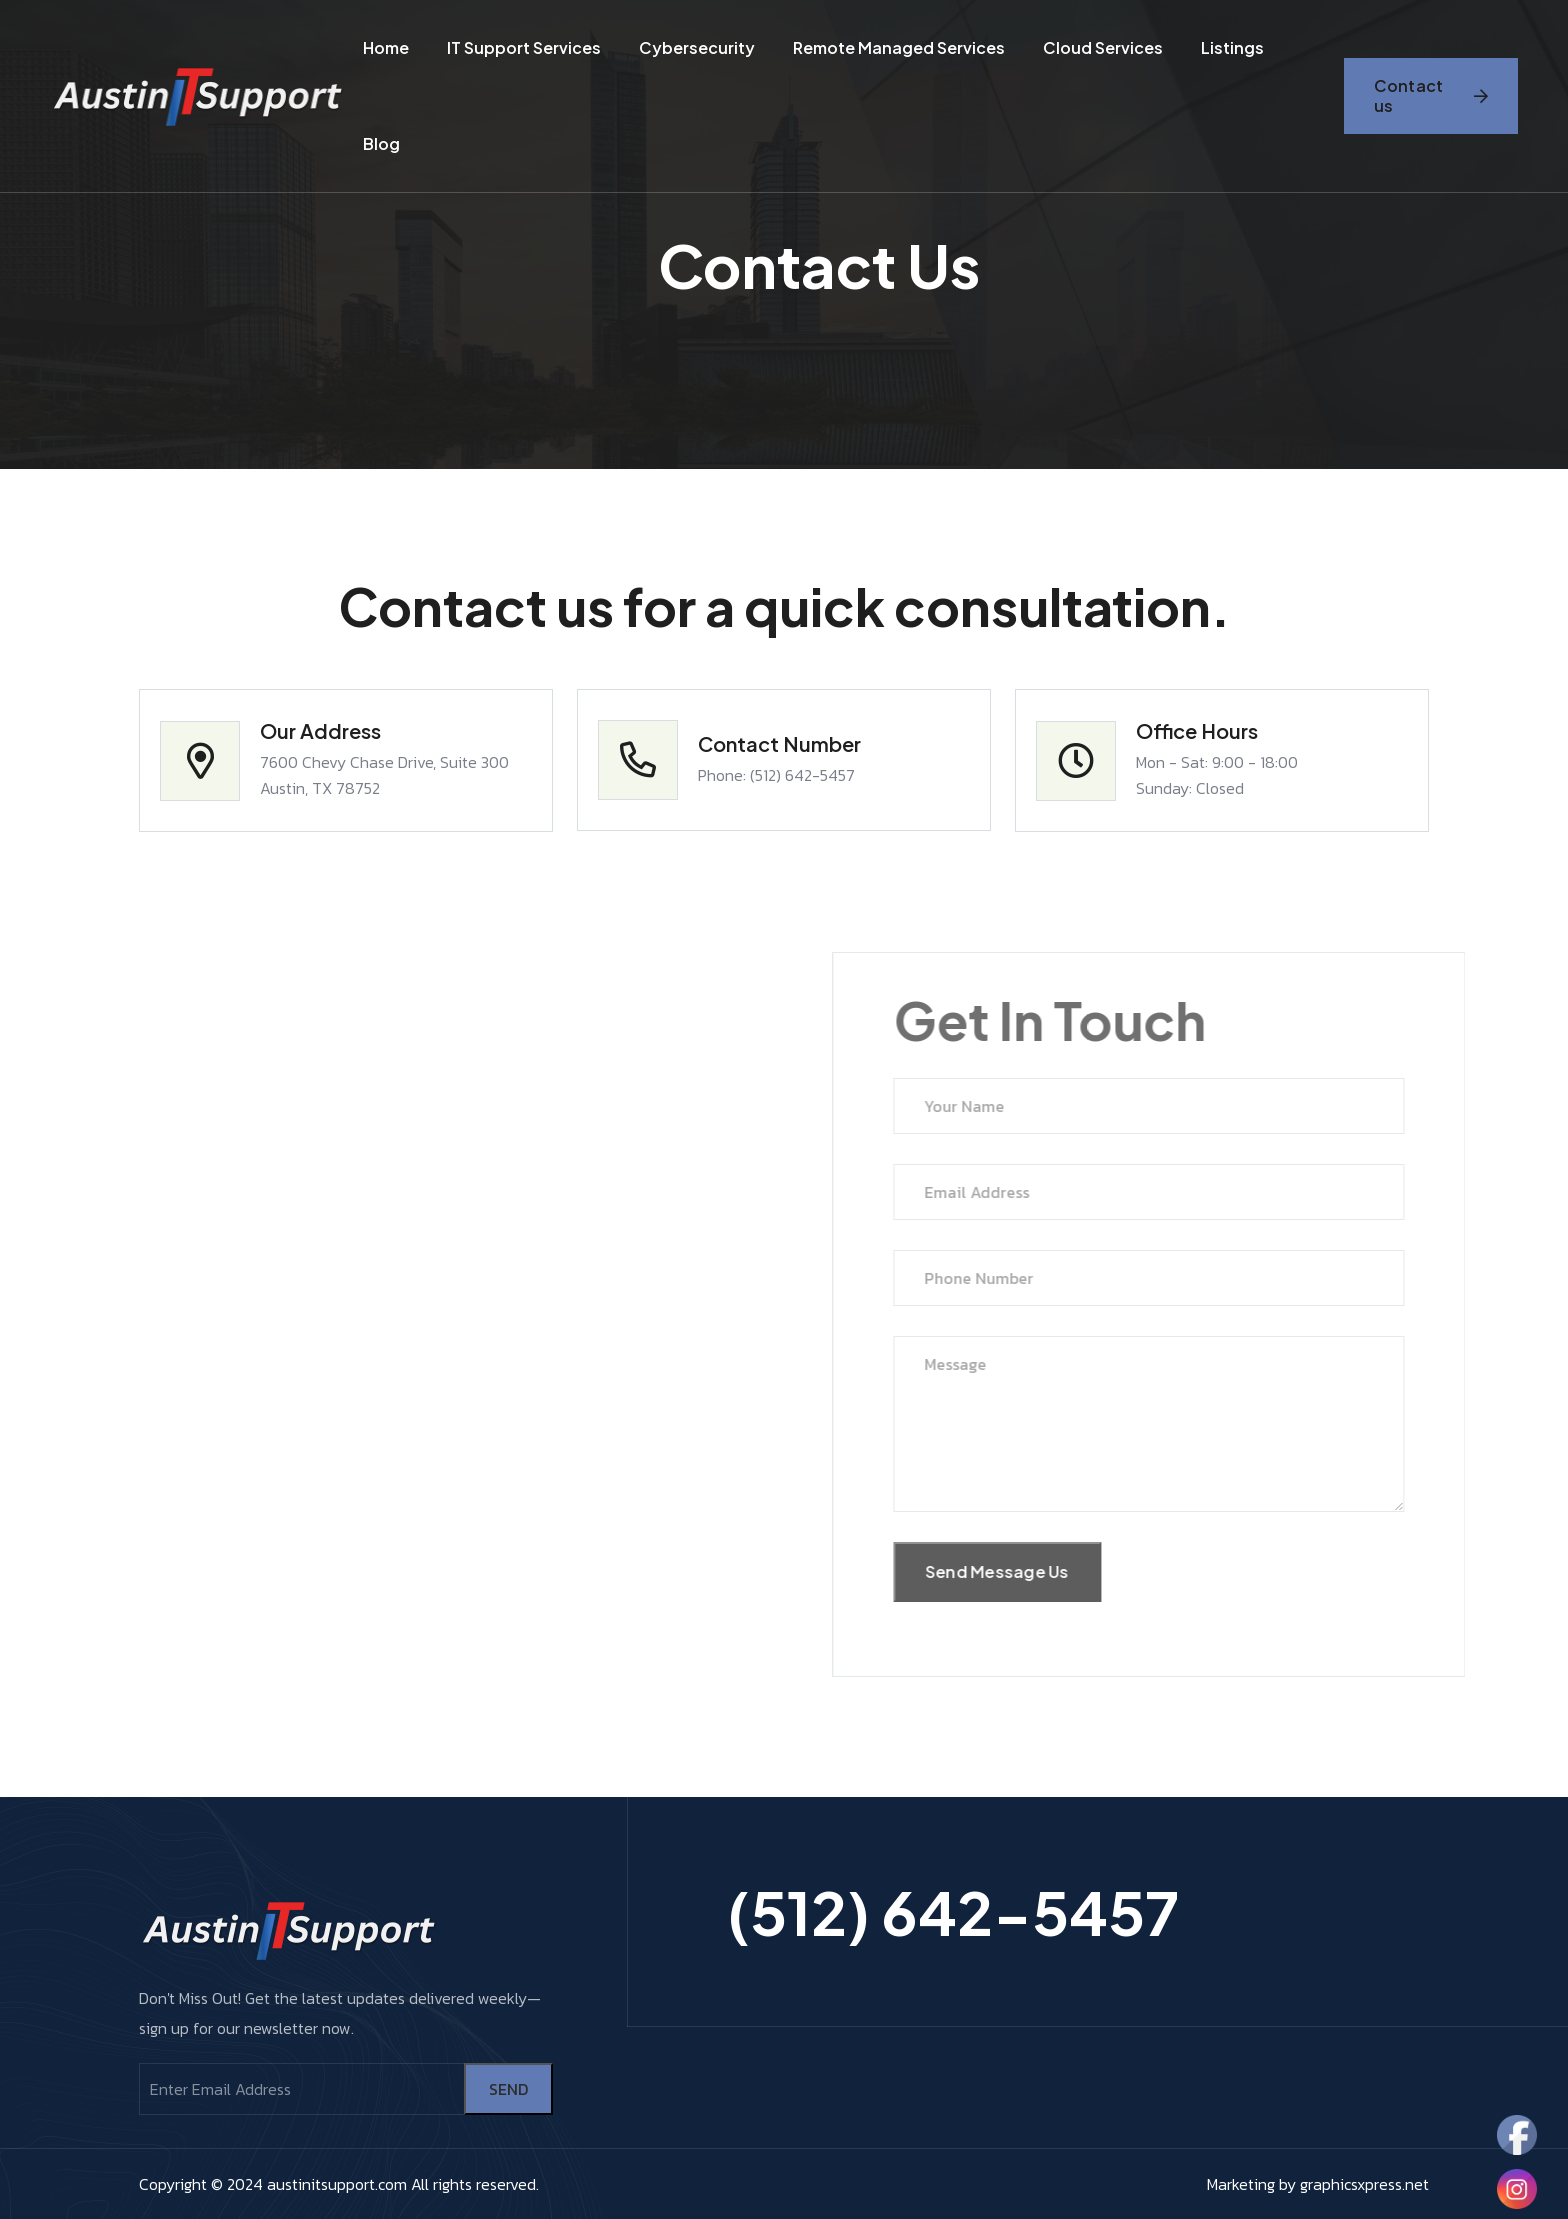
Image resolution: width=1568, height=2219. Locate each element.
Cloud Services (1103, 47)
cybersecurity (697, 47)
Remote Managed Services (899, 47)
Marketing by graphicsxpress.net (1318, 2184)
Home (386, 47)
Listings (1232, 47)
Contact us (1431, 95)
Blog (381, 143)
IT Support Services (524, 47)
